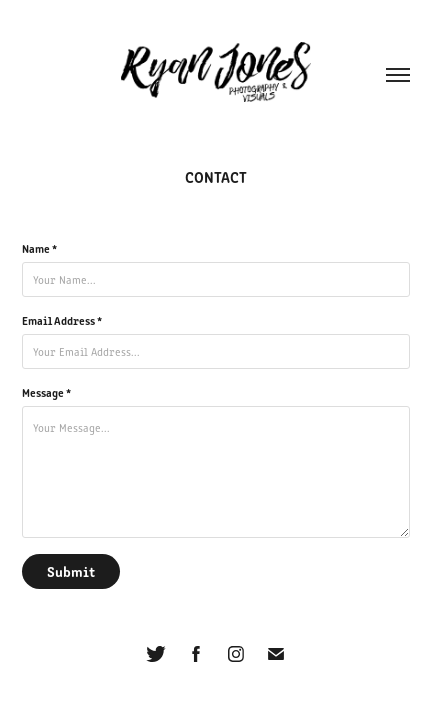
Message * (46, 392)
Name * (39, 248)
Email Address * (62, 320)
